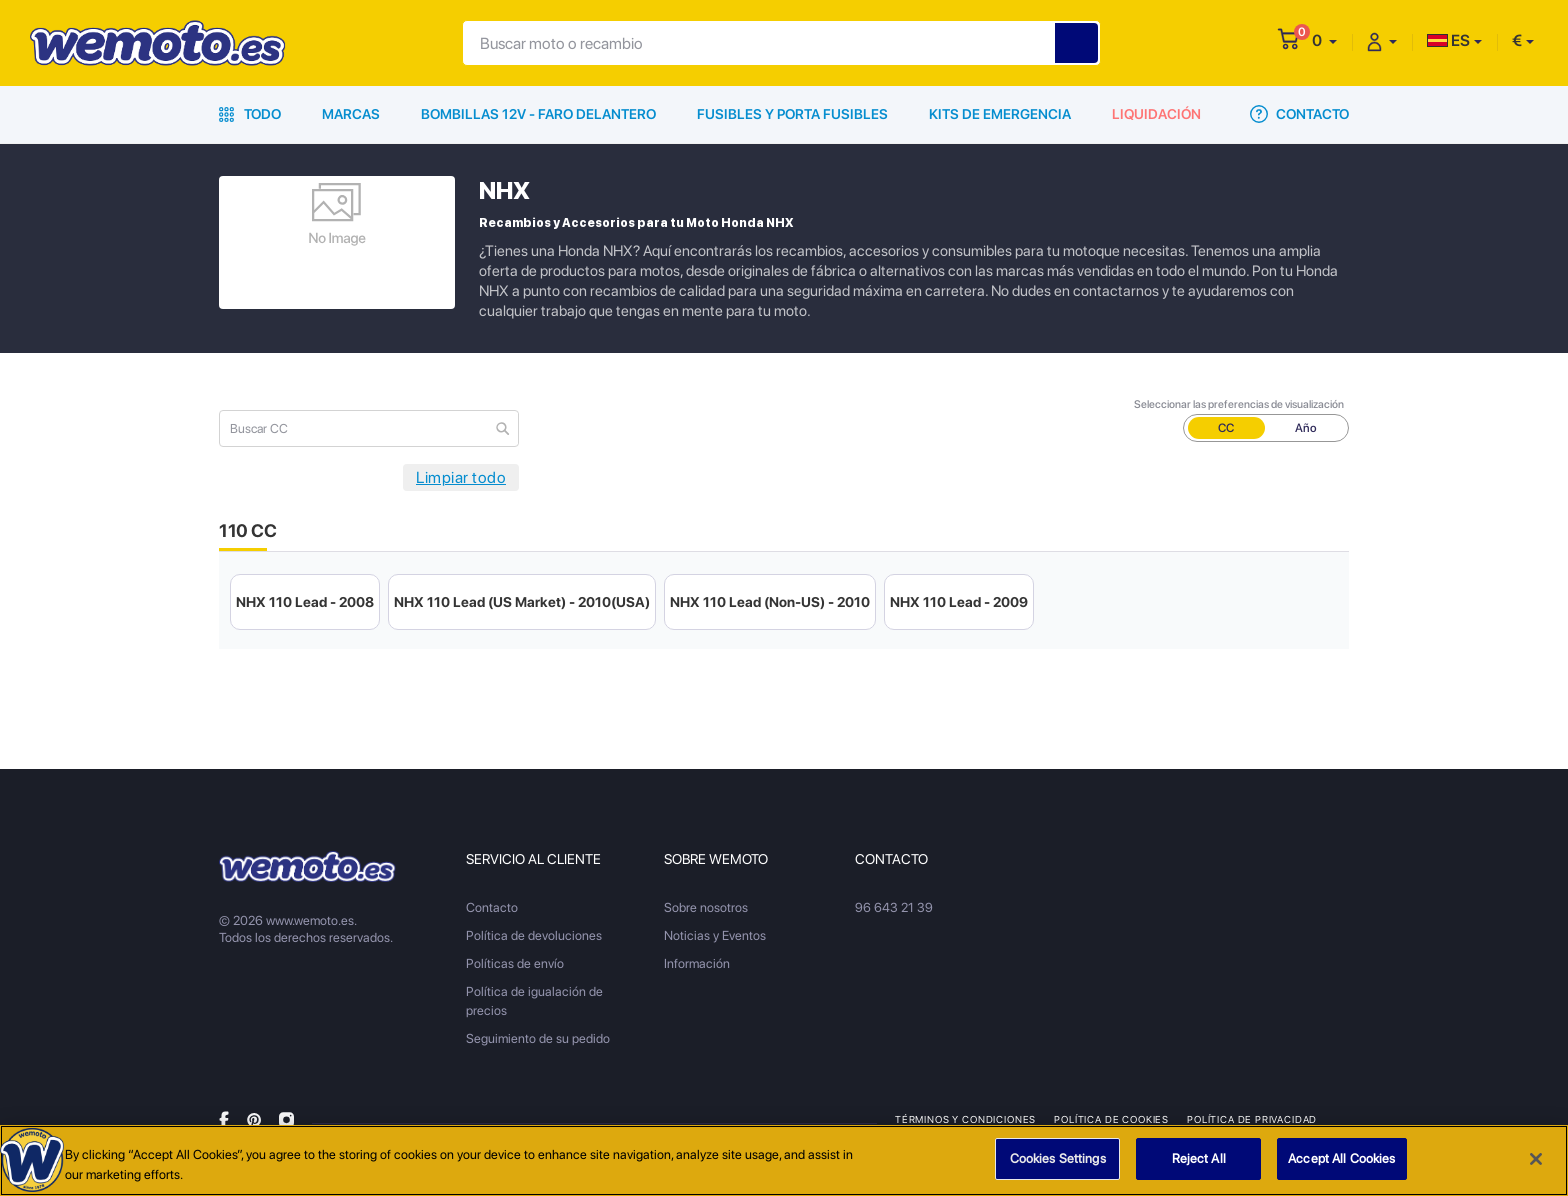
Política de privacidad (1252, 1119)
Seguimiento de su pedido (538, 1038)
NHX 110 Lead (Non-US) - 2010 (770, 602)
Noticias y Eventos (715, 935)
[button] (1324, 40)
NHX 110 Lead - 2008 (305, 602)
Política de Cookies (1111, 1119)
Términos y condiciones (965, 1119)
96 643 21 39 (894, 907)
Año (1306, 428)
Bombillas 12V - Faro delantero (538, 114)
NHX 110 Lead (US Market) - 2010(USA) (522, 602)
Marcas (351, 114)
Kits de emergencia (1000, 114)
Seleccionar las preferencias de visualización (1239, 404)
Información (697, 963)
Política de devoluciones (534, 935)
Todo (250, 114)
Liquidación (1156, 114)
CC (1226, 428)
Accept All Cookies (1341, 1159)
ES (1448, 40)
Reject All (1199, 1159)
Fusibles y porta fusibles (792, 114)
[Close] (1536, 1159)
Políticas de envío (515, 963)
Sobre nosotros (706, 907)
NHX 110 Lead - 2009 (959, 602)
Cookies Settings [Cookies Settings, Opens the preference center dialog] (1058, 1159)
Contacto (1299, 114)
